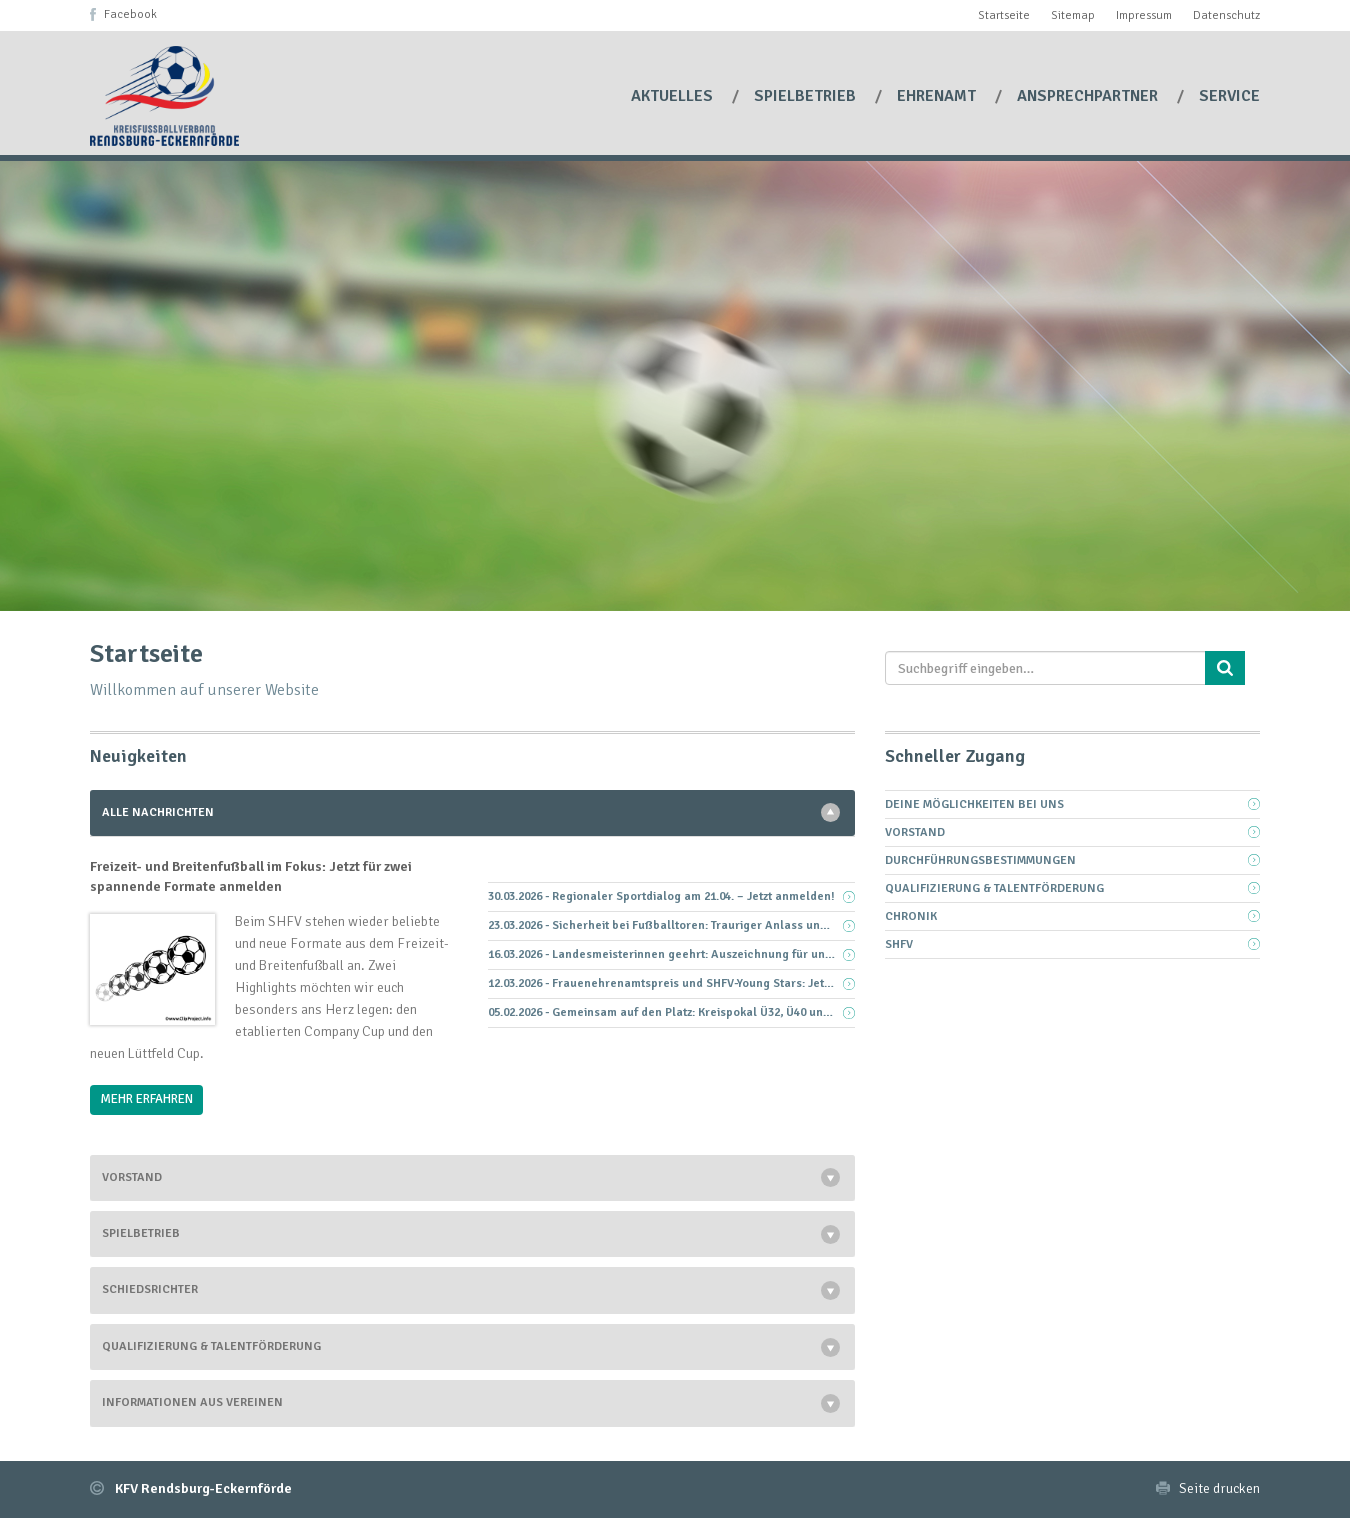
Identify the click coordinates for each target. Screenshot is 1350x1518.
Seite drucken (1219, 1488)
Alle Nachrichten (158, 812)
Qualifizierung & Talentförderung (211, 1346)
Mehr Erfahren (146, 1099)
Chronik (911, 916)
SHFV (899, 944)
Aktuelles (674, 96)
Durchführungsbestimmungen (980, 860)
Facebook (130, 14)
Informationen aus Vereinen (192, 1402)
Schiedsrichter (150, 1289)
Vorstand (132, 1177)
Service (1229, 96)
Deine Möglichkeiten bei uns (974, 804)
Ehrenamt (938, 96)
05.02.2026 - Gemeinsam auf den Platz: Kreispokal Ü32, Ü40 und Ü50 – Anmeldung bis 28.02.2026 (672, 1012)
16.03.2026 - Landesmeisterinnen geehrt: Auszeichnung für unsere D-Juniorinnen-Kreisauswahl (672, 954)
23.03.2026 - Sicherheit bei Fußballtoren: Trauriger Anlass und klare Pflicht (672, 925)
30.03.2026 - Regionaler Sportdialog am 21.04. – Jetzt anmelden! (661, 896)
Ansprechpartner (1089, 96)
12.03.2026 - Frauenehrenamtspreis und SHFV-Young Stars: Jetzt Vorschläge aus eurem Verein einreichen (672, 983)
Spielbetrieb (807, 96)
